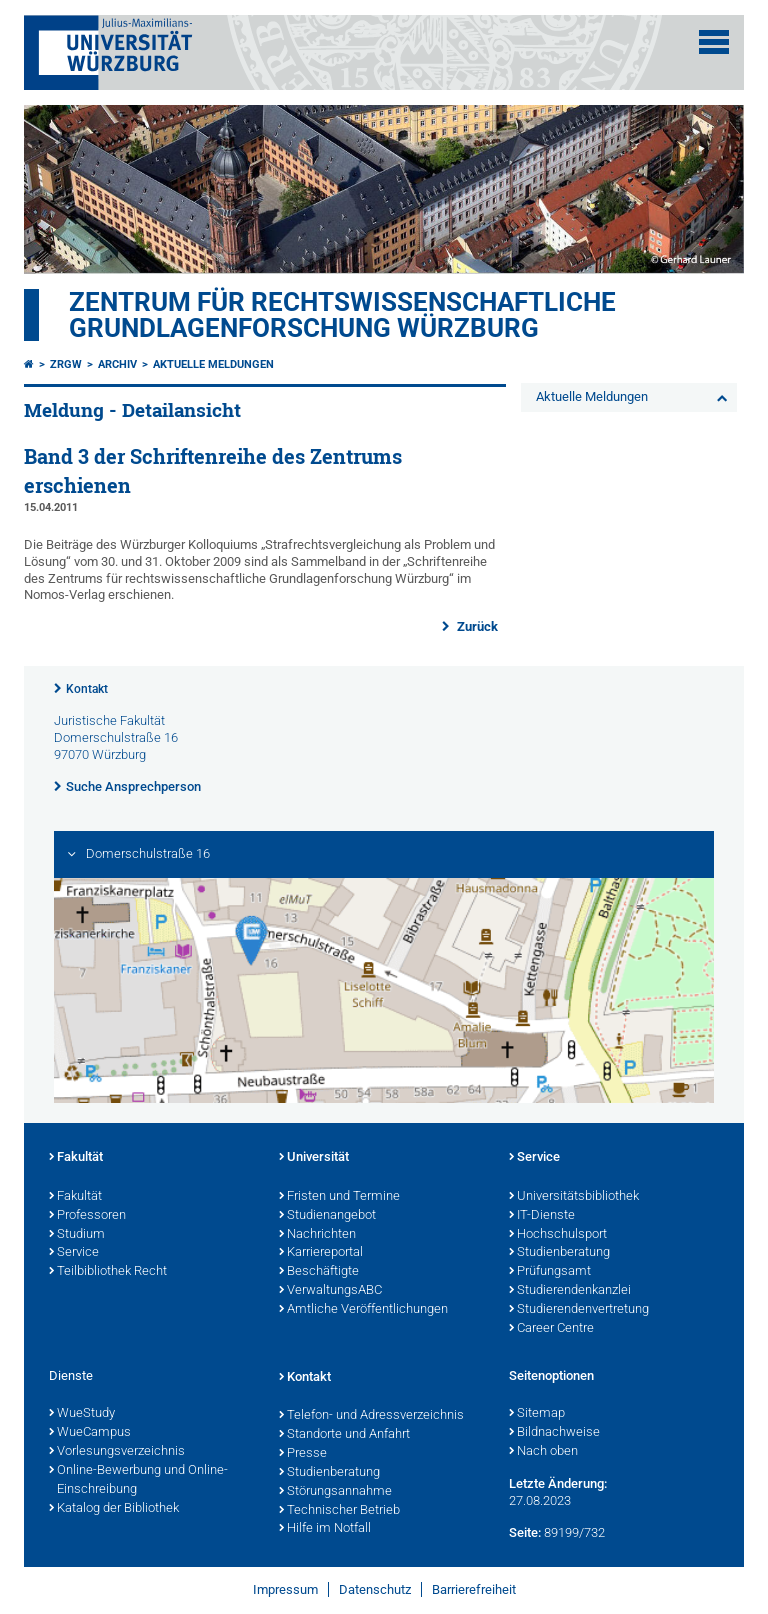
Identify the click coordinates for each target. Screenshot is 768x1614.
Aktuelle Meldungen (213, 364)
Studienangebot (327, 1216)
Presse (303, 1454)
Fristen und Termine (339, 1197)
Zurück (476, 626)
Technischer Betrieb (339, 1511)
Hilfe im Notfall (325, 1529)
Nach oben (543, 1452)
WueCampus (90, 1433)
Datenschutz (375, 1589)
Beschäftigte (319, 1272)
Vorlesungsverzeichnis (117, 1452)
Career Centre (551, 1329)
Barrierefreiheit (474, 1589)
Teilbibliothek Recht (108, 1272)
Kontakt (87, 689)
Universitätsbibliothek (574, 1197)
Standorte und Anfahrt (344, 1435)
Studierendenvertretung (579, 1310)
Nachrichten (317, 1235)
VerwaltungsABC (330, 1291)
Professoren (87, 1216)
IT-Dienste (542, 1216)
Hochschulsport (558, 1235)
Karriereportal (321, 1253)
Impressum (285, 1589)
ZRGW (66, 364)
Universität (314, 1158)
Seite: (525, 1532)
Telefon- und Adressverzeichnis (371, 1416)
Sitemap (537, 1414)
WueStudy (82, 1414)
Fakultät (76, 1158)
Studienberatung (559, 1253)
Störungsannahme (335, 1492)
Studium (77, 1235)
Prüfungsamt (550, 1272)
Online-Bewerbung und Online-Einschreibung (138, 1480)
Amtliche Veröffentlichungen (363, 1310)
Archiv (117, 364)
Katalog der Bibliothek (114, 1509)
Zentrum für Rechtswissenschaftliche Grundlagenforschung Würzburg (342, 315)
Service (74, 1253)
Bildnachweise (554, 1433)
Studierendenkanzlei (570, 1291)
